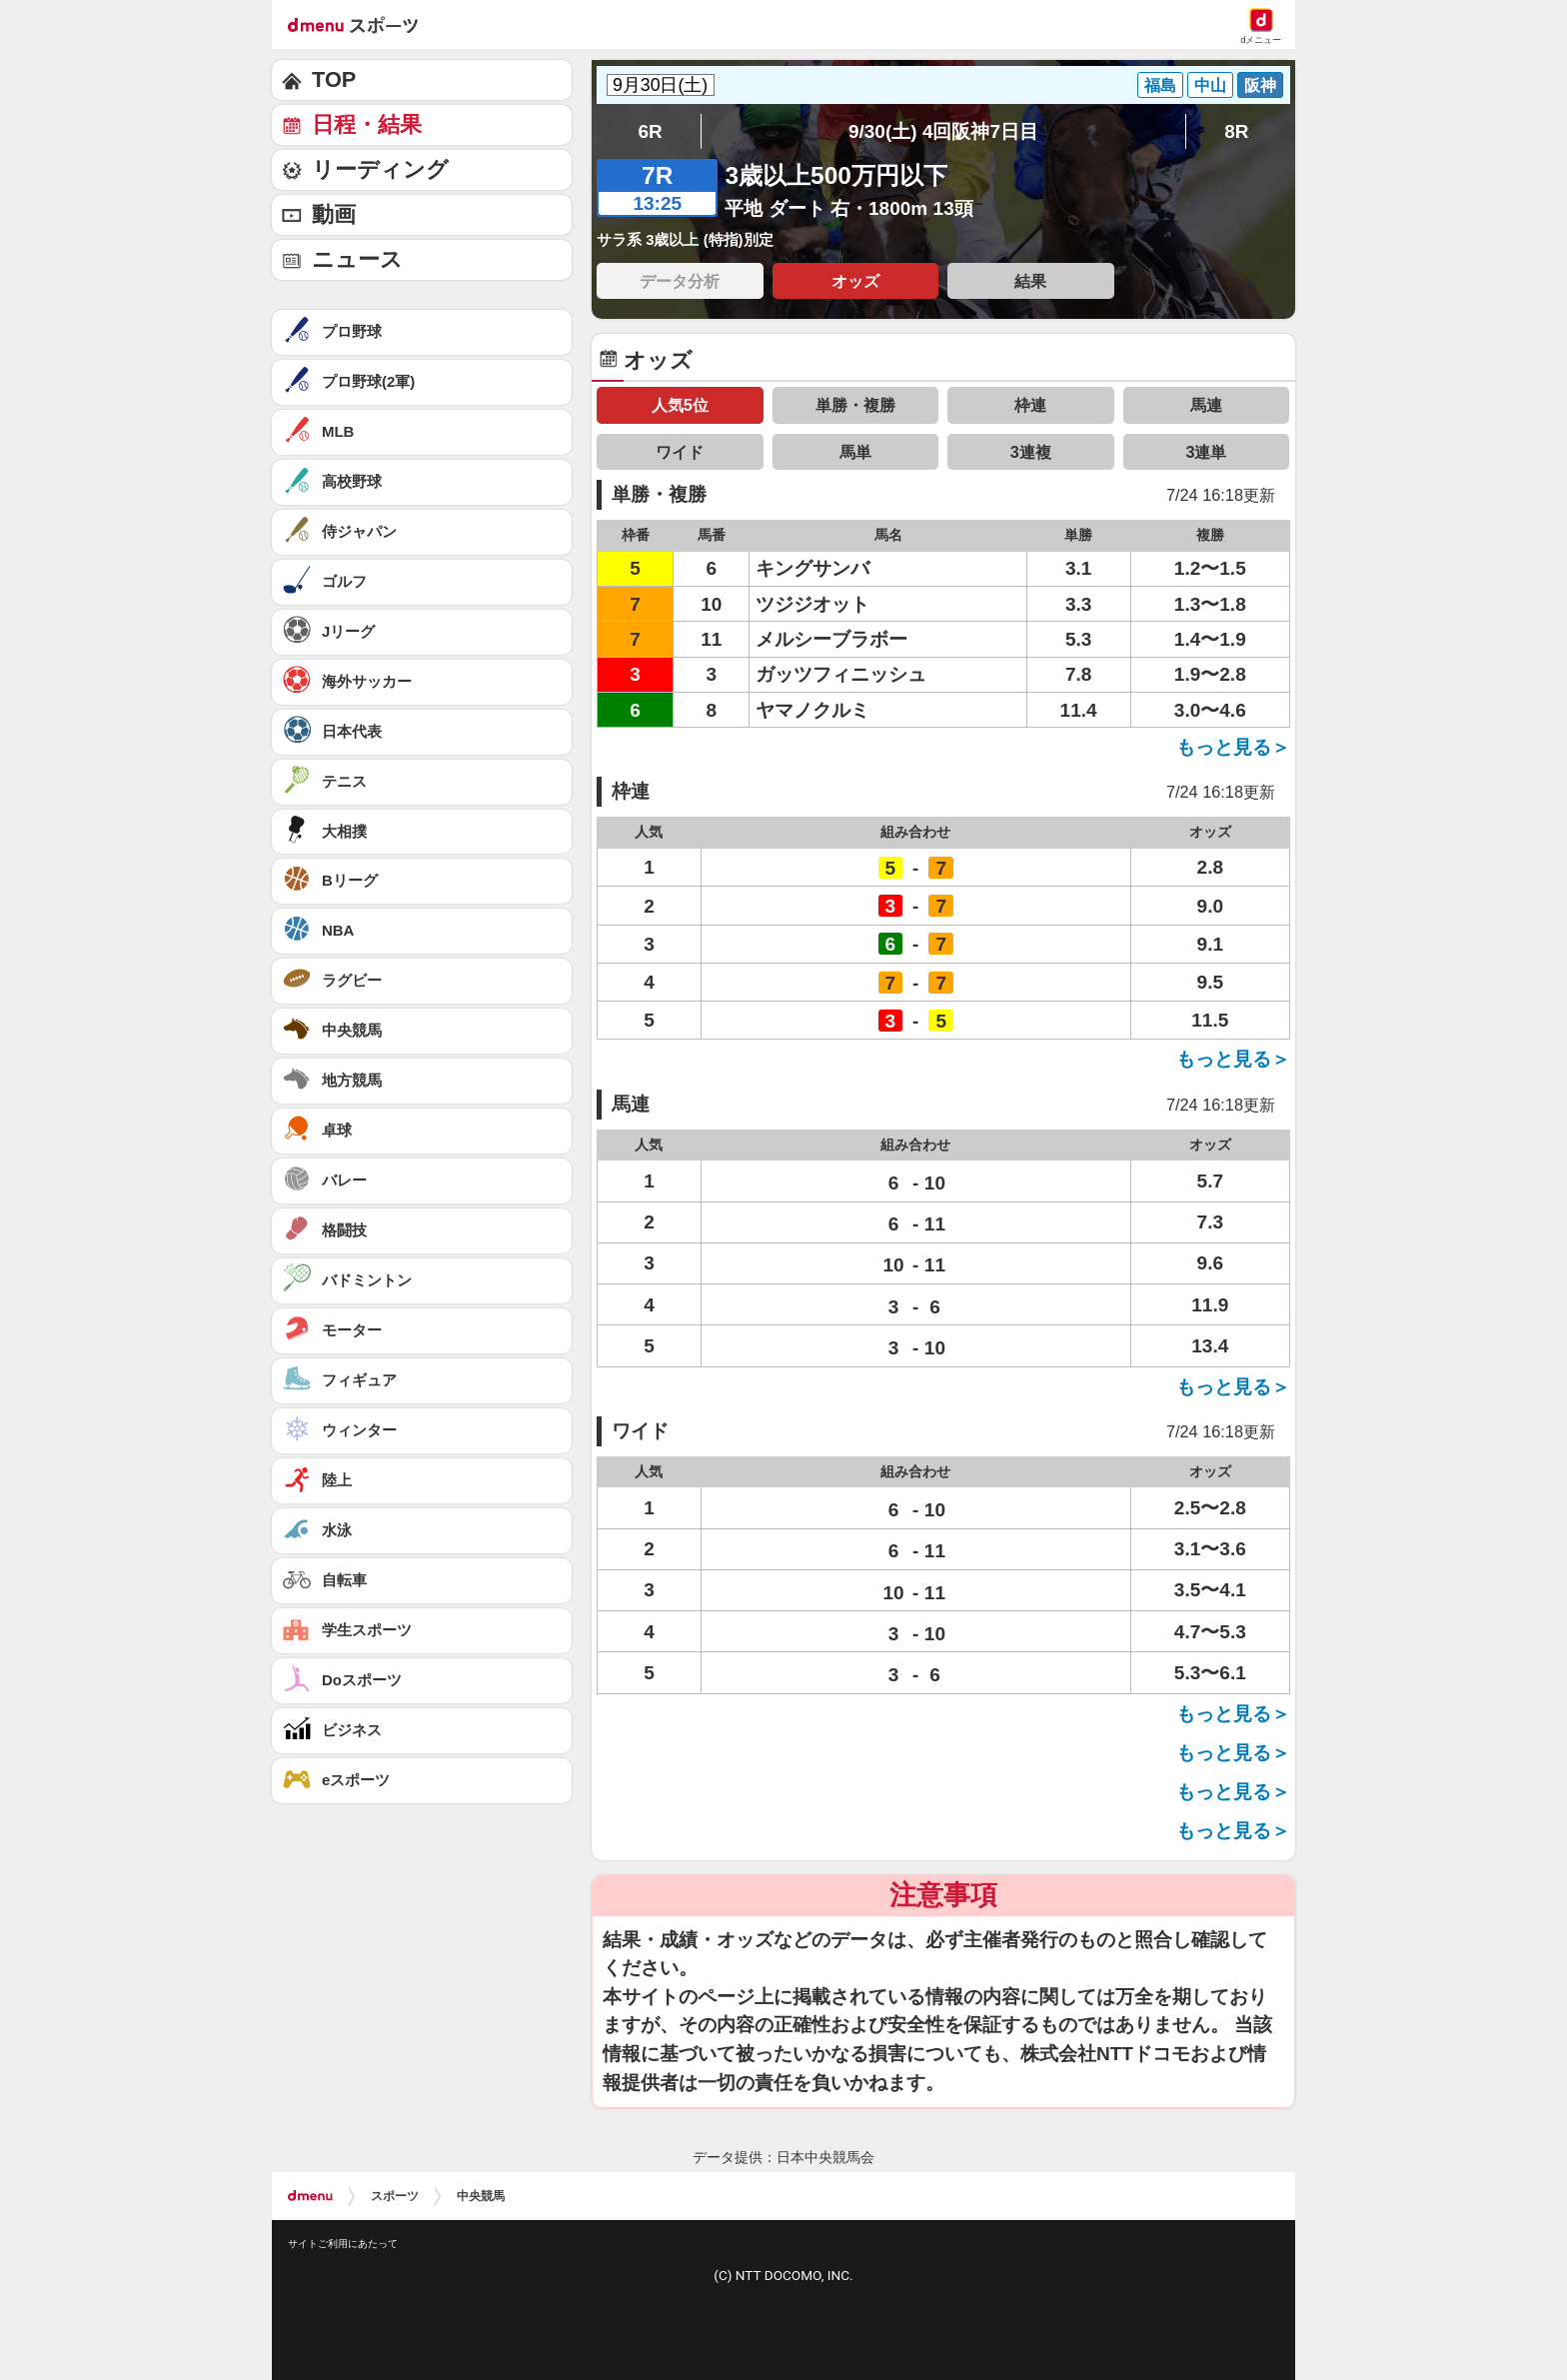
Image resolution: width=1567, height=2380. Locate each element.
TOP (334, 79)
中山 (1210, 85)
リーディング (380, 169)
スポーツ (395, 2196)
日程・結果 (367, 124)
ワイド (680, 452)
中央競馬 (481, 2196)
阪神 (1260, 85)
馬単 (855, 452)
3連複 (1030, 452)
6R (650, 131)
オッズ (855, 281)
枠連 (1030, 405)
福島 (1160, 85)
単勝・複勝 (855, 405)
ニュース (357, 259)
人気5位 (680, 405)
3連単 (1205, 452)
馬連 (1206, 405)
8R (1236, 131)
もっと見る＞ (1233, 747)
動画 (334, 214)
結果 (1030, 281)
